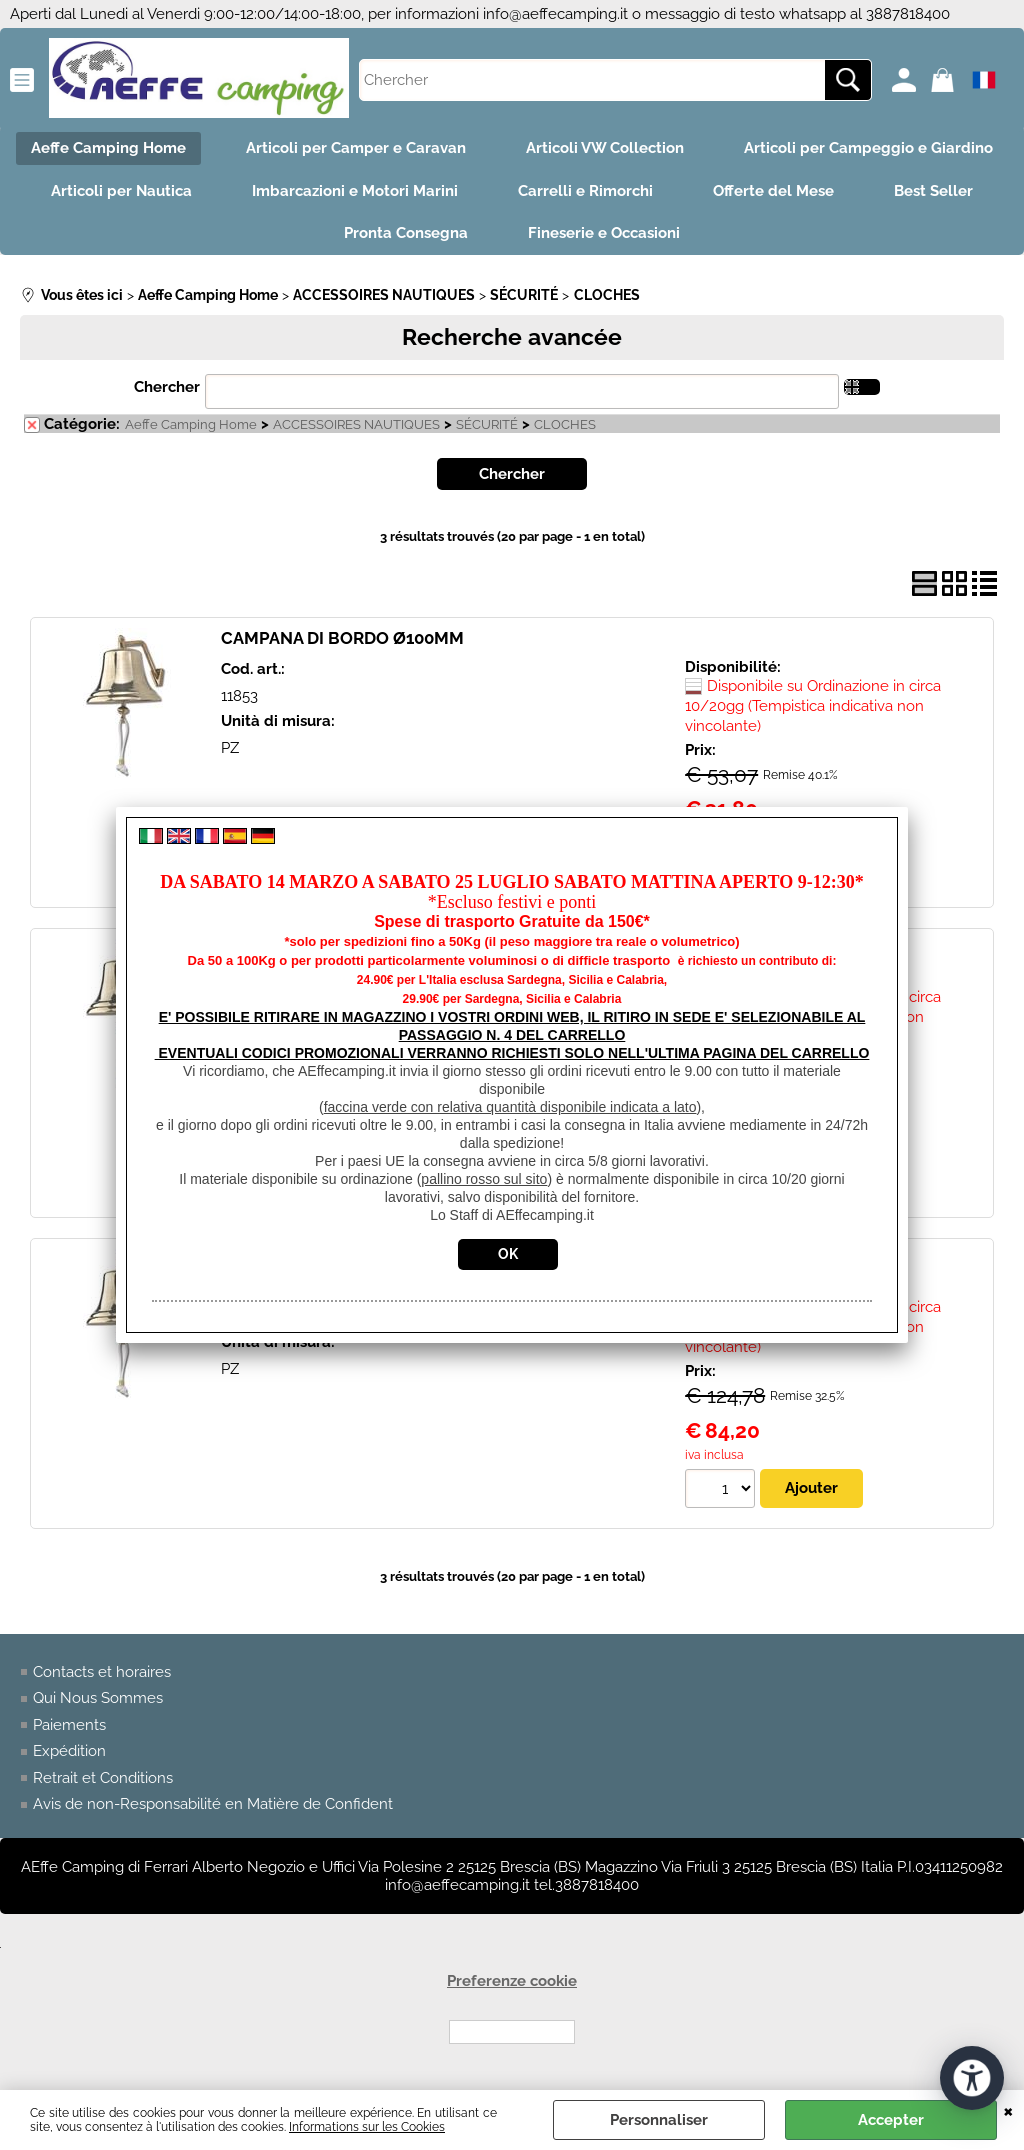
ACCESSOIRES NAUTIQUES (356, 424)
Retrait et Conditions (103, 1778)
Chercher (167, 387)
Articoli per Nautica (121, 191)
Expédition (69, 1751)
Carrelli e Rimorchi (585, 191)
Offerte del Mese (773, 191)
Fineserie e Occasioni (604, 233)
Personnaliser (659, 2120)
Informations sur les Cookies (367, 2127)
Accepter (891, 2120)
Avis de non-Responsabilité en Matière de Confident (213, 1804)
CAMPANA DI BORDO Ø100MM (342, 638)
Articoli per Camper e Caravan (356, 148)
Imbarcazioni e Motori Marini (355, 191)
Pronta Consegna (406, 233)
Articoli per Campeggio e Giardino (868, 148)
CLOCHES (565, 424)
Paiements (69, 1725)
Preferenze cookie (512, 1981)
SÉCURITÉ (487, 424)
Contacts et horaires (102, 1672)
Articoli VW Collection (605, 148)
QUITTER (1008, 2110)
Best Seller (933, 191)
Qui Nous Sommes (98, 1698)
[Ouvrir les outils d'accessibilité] (972, 2078)
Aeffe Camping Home (108, 148)
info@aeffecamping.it (555, 14)
